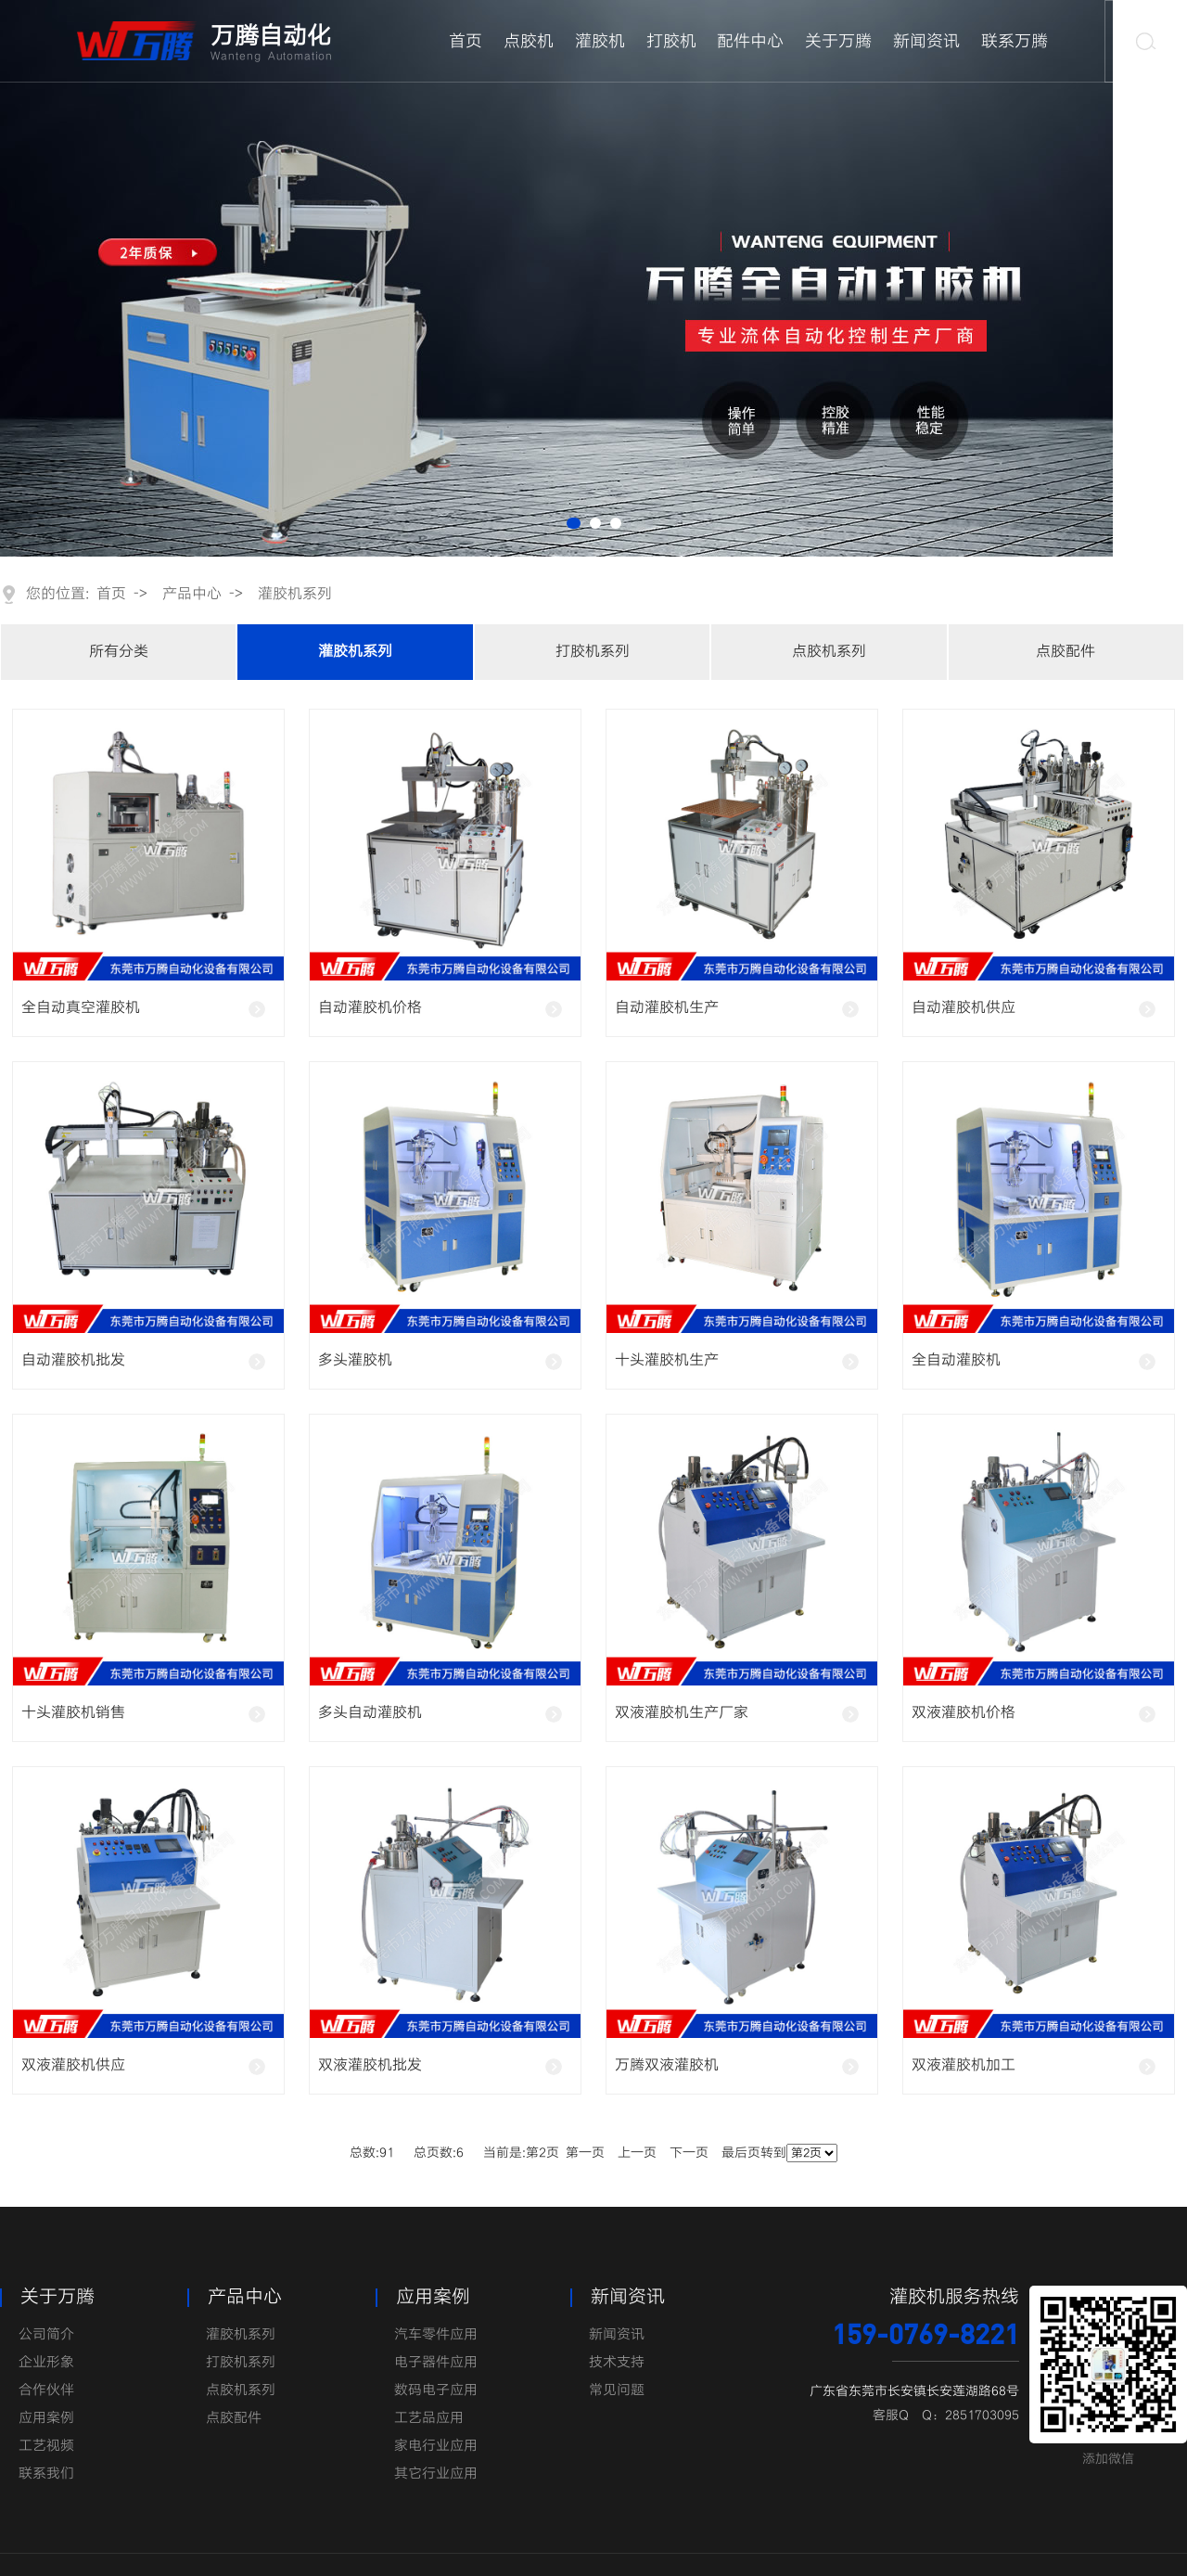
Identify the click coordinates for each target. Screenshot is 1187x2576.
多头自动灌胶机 (370, 1713)
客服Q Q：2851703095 (946, 2415)
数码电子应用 (436, 2390)
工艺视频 (46, 2446)
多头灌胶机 (355, 1360)
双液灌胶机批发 (370, 2065)
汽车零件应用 (436, 2334)
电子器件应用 (436, 2362)
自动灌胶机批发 (73, 1360)
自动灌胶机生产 (667, 1008)
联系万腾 (1014, 41)
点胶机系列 (829, 651)
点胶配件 (1065, 651)
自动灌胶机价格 (370, 1008)
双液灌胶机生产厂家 (681, 1713)
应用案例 (46, 2418)
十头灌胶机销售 (73, 1713)
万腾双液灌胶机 (667, 2065)
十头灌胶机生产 (667, 1360)
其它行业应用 (436, 2474)
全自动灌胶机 (956, 1360)
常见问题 (617, 2390)
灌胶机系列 (295, 594)
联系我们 (46, 2474)
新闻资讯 (926, 41)
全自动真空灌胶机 (80, 1008)
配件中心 (750, 41)
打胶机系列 (592, 651)
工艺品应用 (429, 2418)
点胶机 (529, 41)
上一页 (637, 2153)
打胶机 (671, 41)
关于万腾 (838, 41)
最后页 (740, 2153)
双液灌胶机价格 (963, 1713)
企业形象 (46, 2362)
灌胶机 (600, 41)
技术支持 (617, 2362)
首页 (465, 41)
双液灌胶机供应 (73, 2065)
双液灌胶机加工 (963, 2065)
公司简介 (46, 2334)
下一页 (689, 2153)
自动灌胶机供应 (963, 1008)
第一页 (585, 2153)
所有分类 (118, 651)
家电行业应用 (436, 2446)
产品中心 (192, 594)
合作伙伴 (46, 2390)
